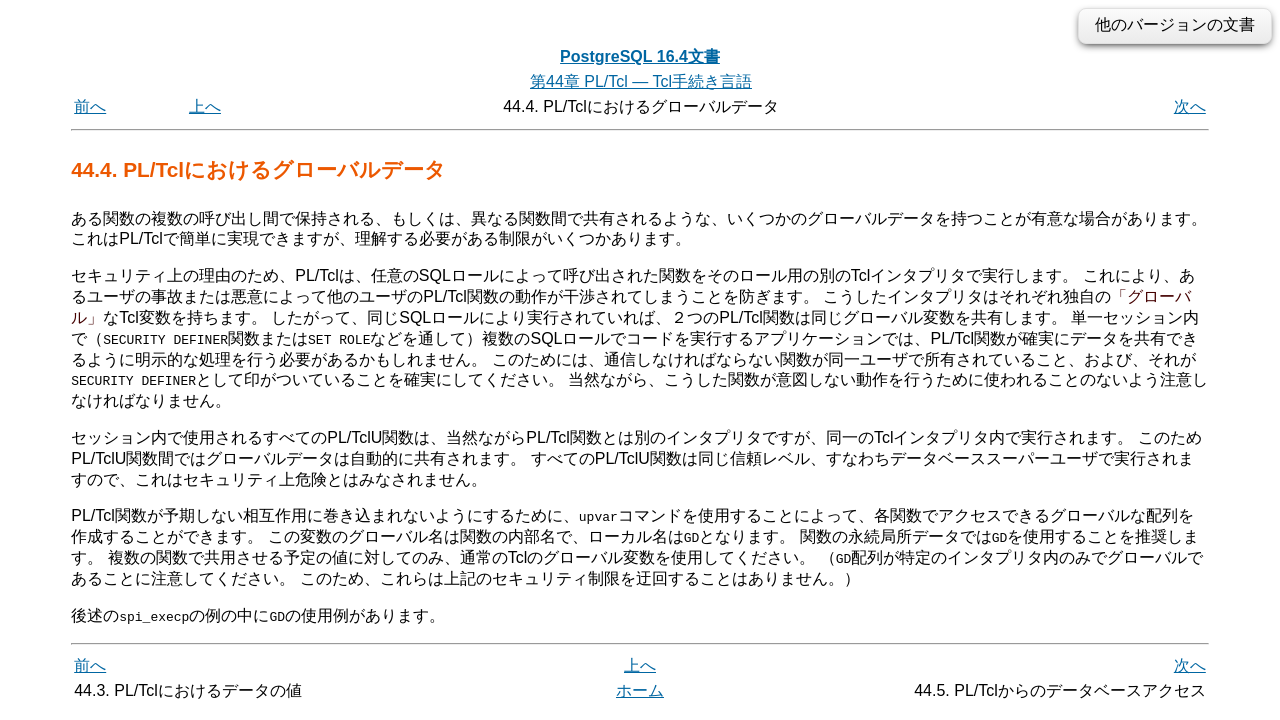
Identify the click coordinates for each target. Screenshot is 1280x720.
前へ (90, 106)
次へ (1190, 106)
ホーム (640, 689)
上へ (205, 106)
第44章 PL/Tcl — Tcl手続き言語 (641, 81)
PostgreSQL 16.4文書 (640, 56)
